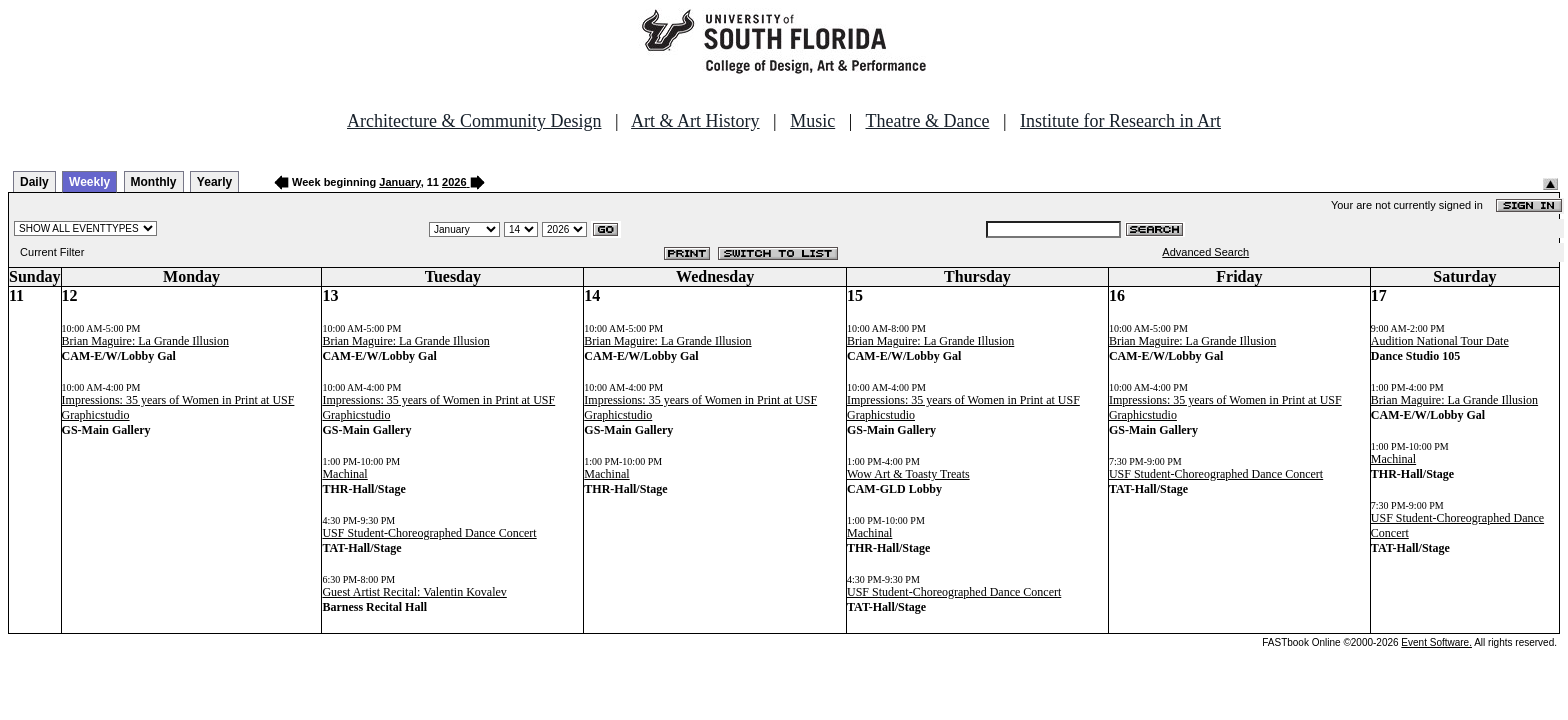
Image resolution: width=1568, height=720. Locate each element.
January (399, 182)
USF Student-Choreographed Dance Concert (429, 533)
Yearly (214, 182)
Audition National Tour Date (1440, 341)
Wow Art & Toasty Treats (908, 474)
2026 (454, 182)
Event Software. (1436, 642)
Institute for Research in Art (1120, 121)
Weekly (89, 182)
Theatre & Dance (927, 121)
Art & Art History (695, 121)
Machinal (344, 474)
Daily (34, 182)
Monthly (154, 182)
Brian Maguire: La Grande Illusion (145, 341)
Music (812, 121)
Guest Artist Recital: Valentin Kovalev (414, 592)
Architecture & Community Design (474, 121)
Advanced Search (1205, 252)
